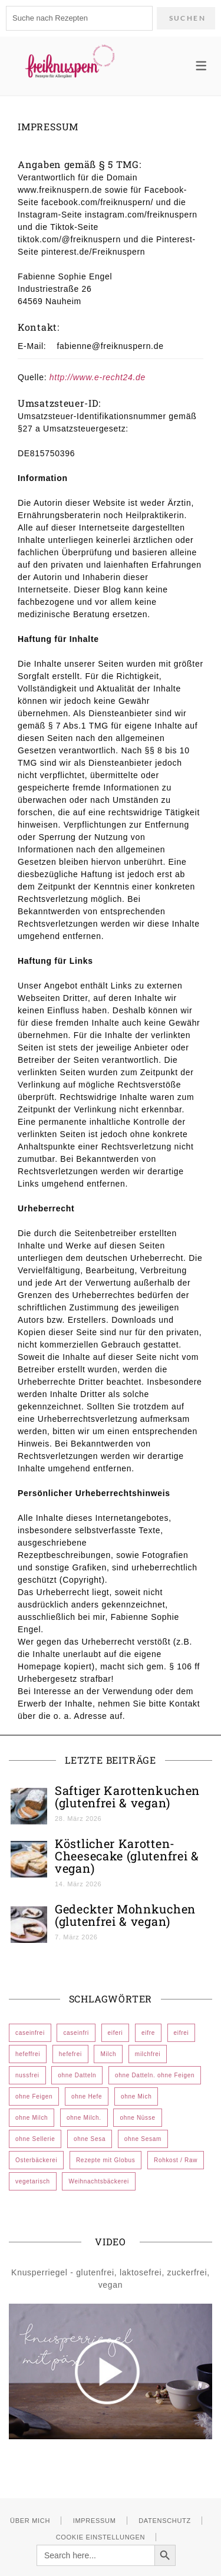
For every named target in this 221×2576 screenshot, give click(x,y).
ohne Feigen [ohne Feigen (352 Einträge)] (33, 2096)
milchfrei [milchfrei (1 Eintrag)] (148, 2054)
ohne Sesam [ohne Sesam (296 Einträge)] (142, 2139)
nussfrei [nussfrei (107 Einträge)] (27, 2075)
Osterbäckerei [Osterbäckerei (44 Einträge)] (36, 2160)
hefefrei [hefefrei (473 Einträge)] (70, 2054)
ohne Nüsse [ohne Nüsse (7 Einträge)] (137, 2117)
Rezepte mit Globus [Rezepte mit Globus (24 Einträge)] (105, 2160)
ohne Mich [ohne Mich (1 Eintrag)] (136, 2096)
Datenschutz (164, 2520)
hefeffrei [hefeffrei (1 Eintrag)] (27, 2054)
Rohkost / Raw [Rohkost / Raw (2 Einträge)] (175, 2160)
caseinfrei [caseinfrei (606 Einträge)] (30, 2033)
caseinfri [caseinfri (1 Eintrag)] (76, 2033)
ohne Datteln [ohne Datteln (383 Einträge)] (77, 2075)
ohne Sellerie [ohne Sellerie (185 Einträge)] (35, 2139)
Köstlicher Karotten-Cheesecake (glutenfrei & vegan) (127, 1856)
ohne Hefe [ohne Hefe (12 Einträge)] (86, 2096)
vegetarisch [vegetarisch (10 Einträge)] (32, 2181)
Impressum (94, 2520)
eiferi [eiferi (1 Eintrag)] (115, 2033)
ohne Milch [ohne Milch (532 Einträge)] (31, 2117)
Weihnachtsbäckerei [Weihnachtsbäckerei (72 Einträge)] (98, 2181)
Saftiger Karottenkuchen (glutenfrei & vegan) (127, 1796)
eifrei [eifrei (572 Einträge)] (181, 2033)
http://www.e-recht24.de (98, 377)
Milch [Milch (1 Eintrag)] (108, 2054)
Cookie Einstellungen (101, 2537)
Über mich (30, 2520)
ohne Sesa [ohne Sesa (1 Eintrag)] (89, 2139)
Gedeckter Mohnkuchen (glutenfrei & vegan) (125, 1915)
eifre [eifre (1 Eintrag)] (148, 2033)
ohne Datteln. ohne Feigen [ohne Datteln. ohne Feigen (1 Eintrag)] (154, 2075)
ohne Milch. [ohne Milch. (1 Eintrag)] (84, 2117)
